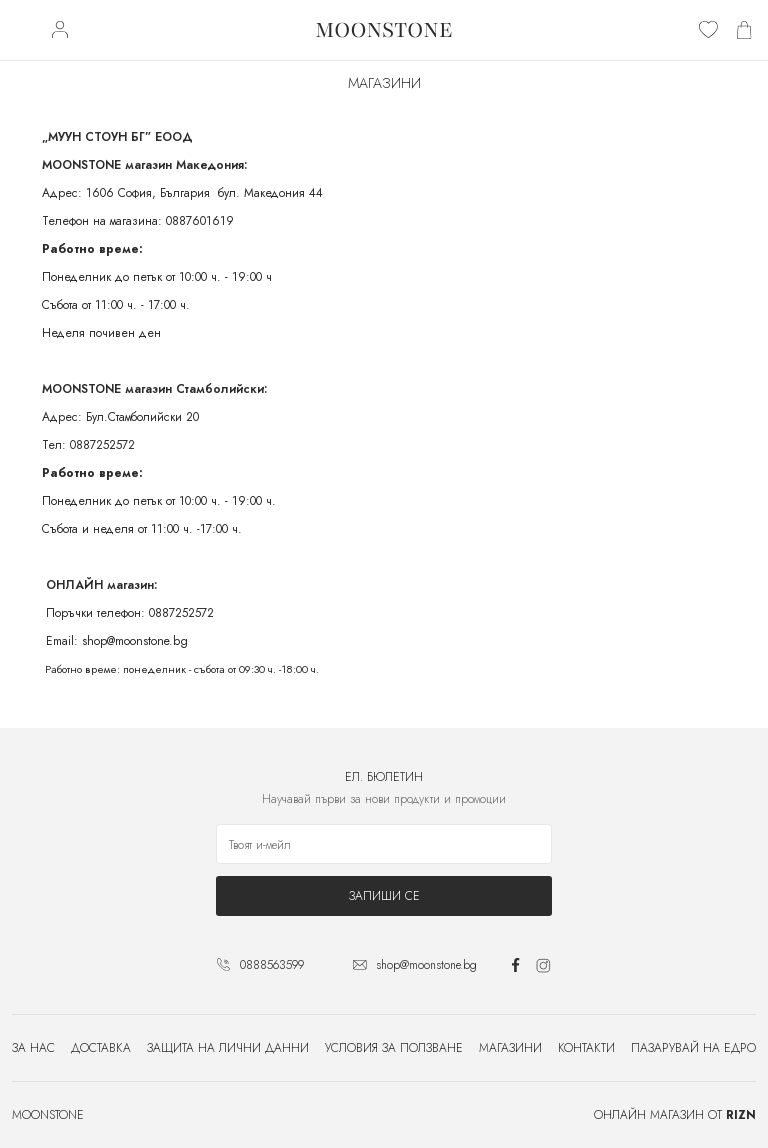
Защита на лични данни (228, 1048)
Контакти (586, 1048)
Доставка (101, 1048)
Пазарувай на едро (693, 1048)
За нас (33, 1048)
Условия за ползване (394, 1048)
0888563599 (272, 965)
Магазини (510, 1048)
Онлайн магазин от (675, 1115)
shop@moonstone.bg (426, 965)
